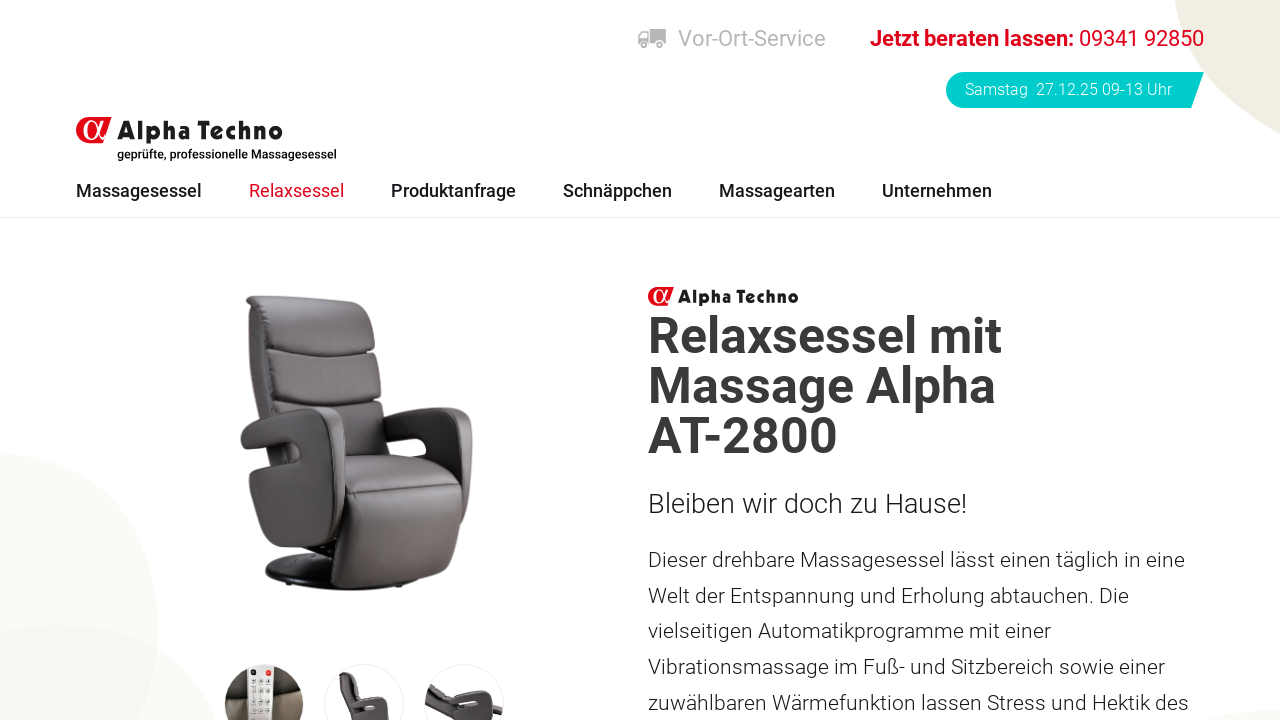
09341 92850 (1037, 38)
